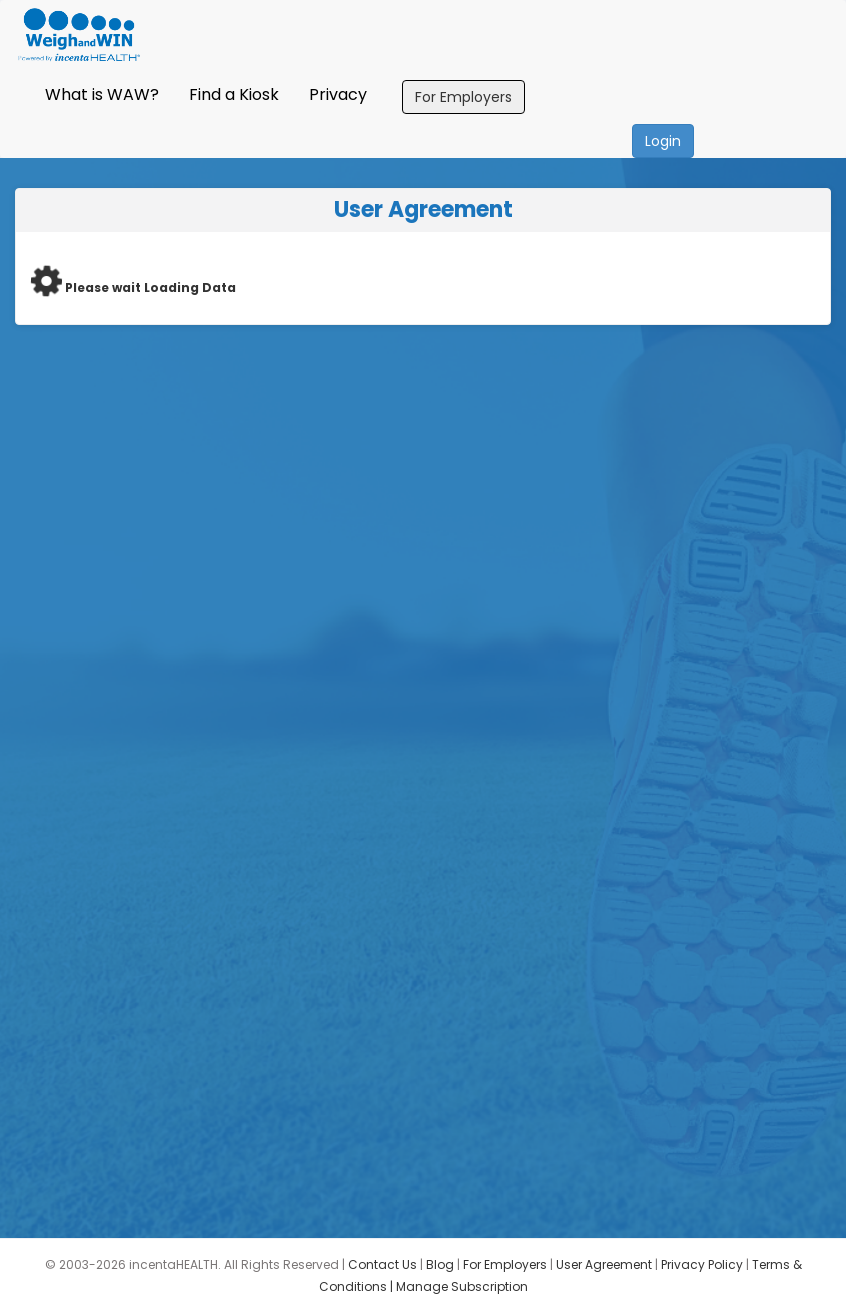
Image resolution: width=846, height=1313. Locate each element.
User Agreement (604, 1264)
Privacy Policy (702, 1264)
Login (663, 141)
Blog (440, 1264)
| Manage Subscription (459, 1286)
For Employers (463, 97)
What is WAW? (102, 94)
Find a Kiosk (234, 94)
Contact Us (382, 1264)
